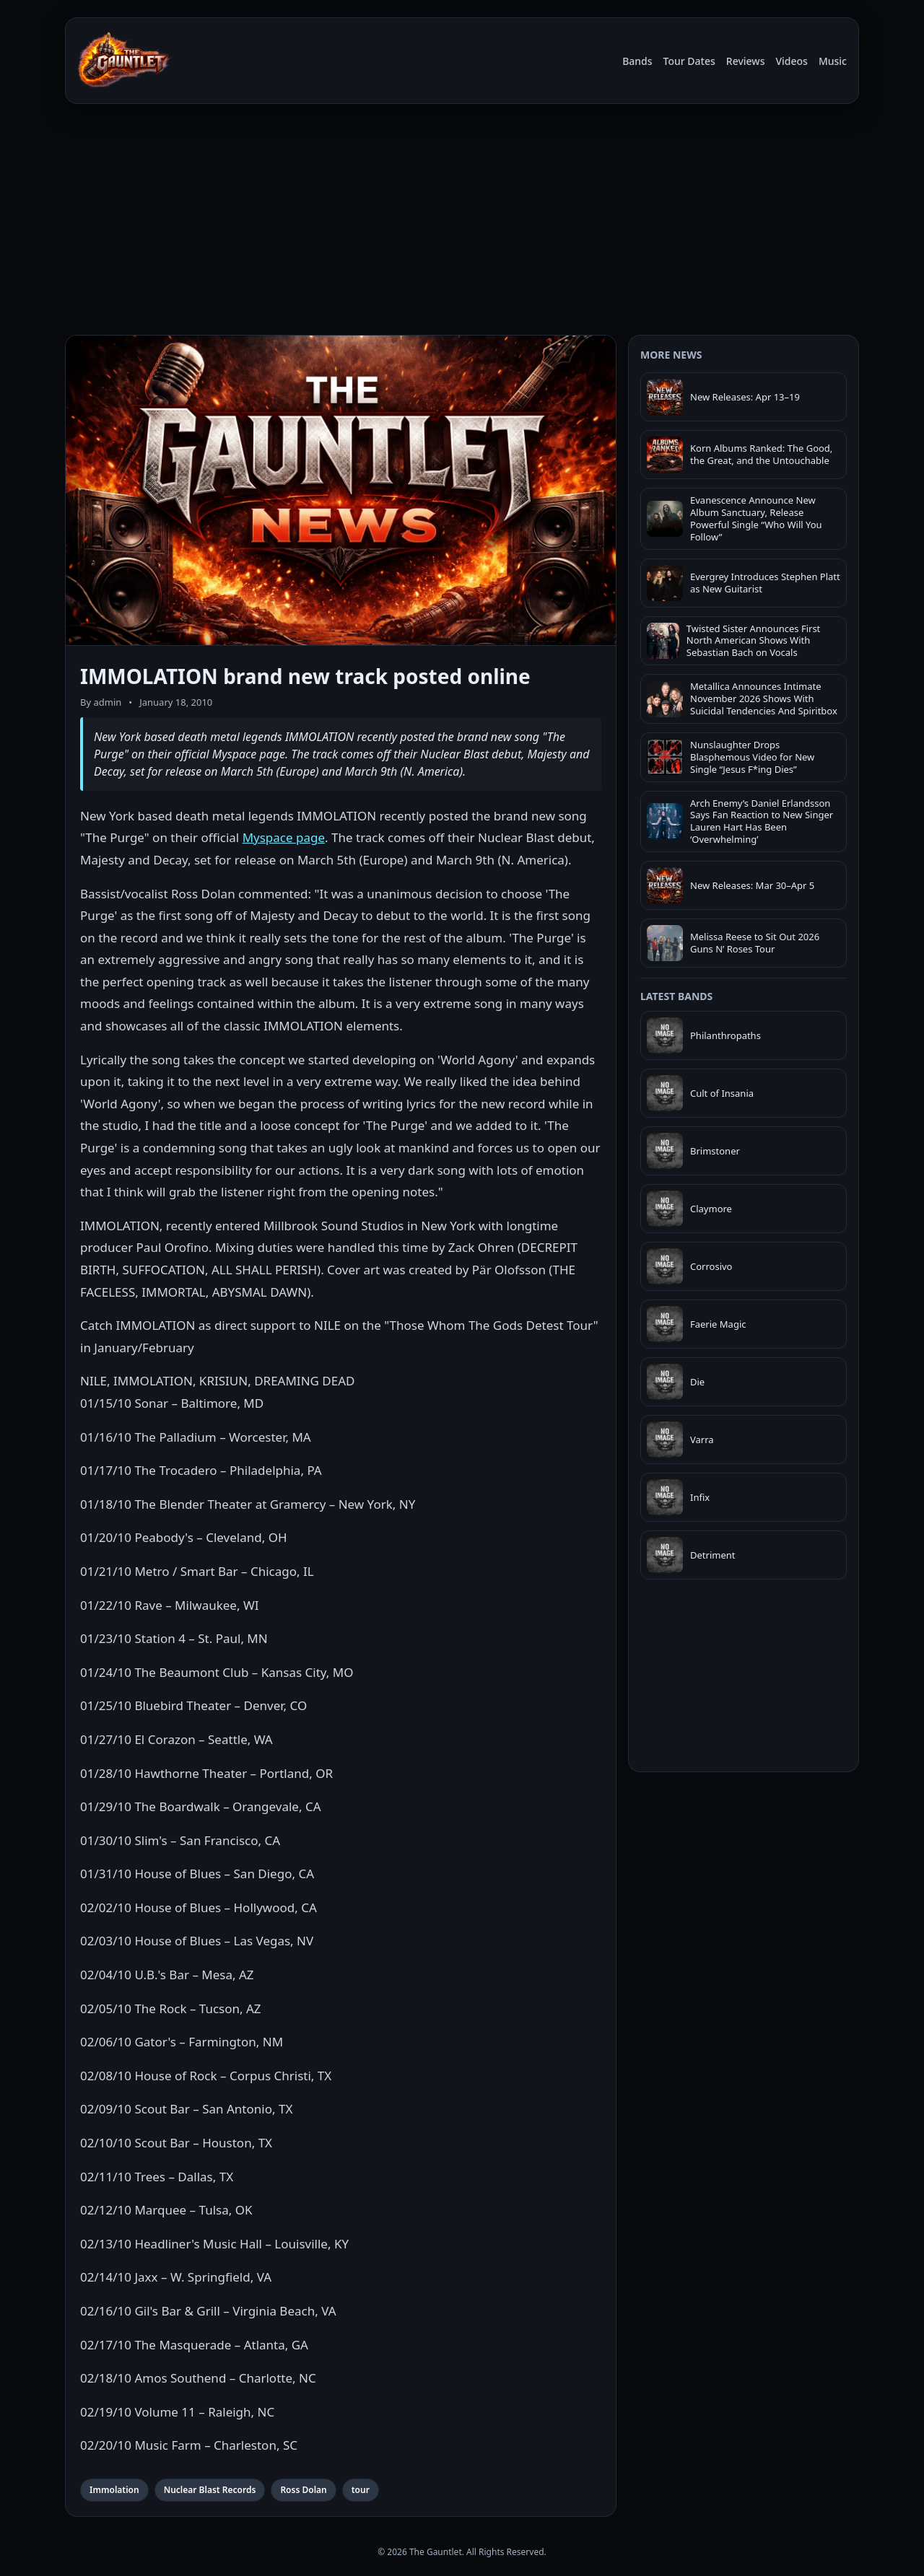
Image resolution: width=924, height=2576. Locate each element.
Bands (637, 61)
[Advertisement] (462, 222)
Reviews (745, 61)
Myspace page (284, 837)
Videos (791, 61)
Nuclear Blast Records (210, 2490)
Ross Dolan (303, 2490)
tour (361, 2490)
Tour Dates (689, 61)
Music (833, 61)
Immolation (114, 2490)
